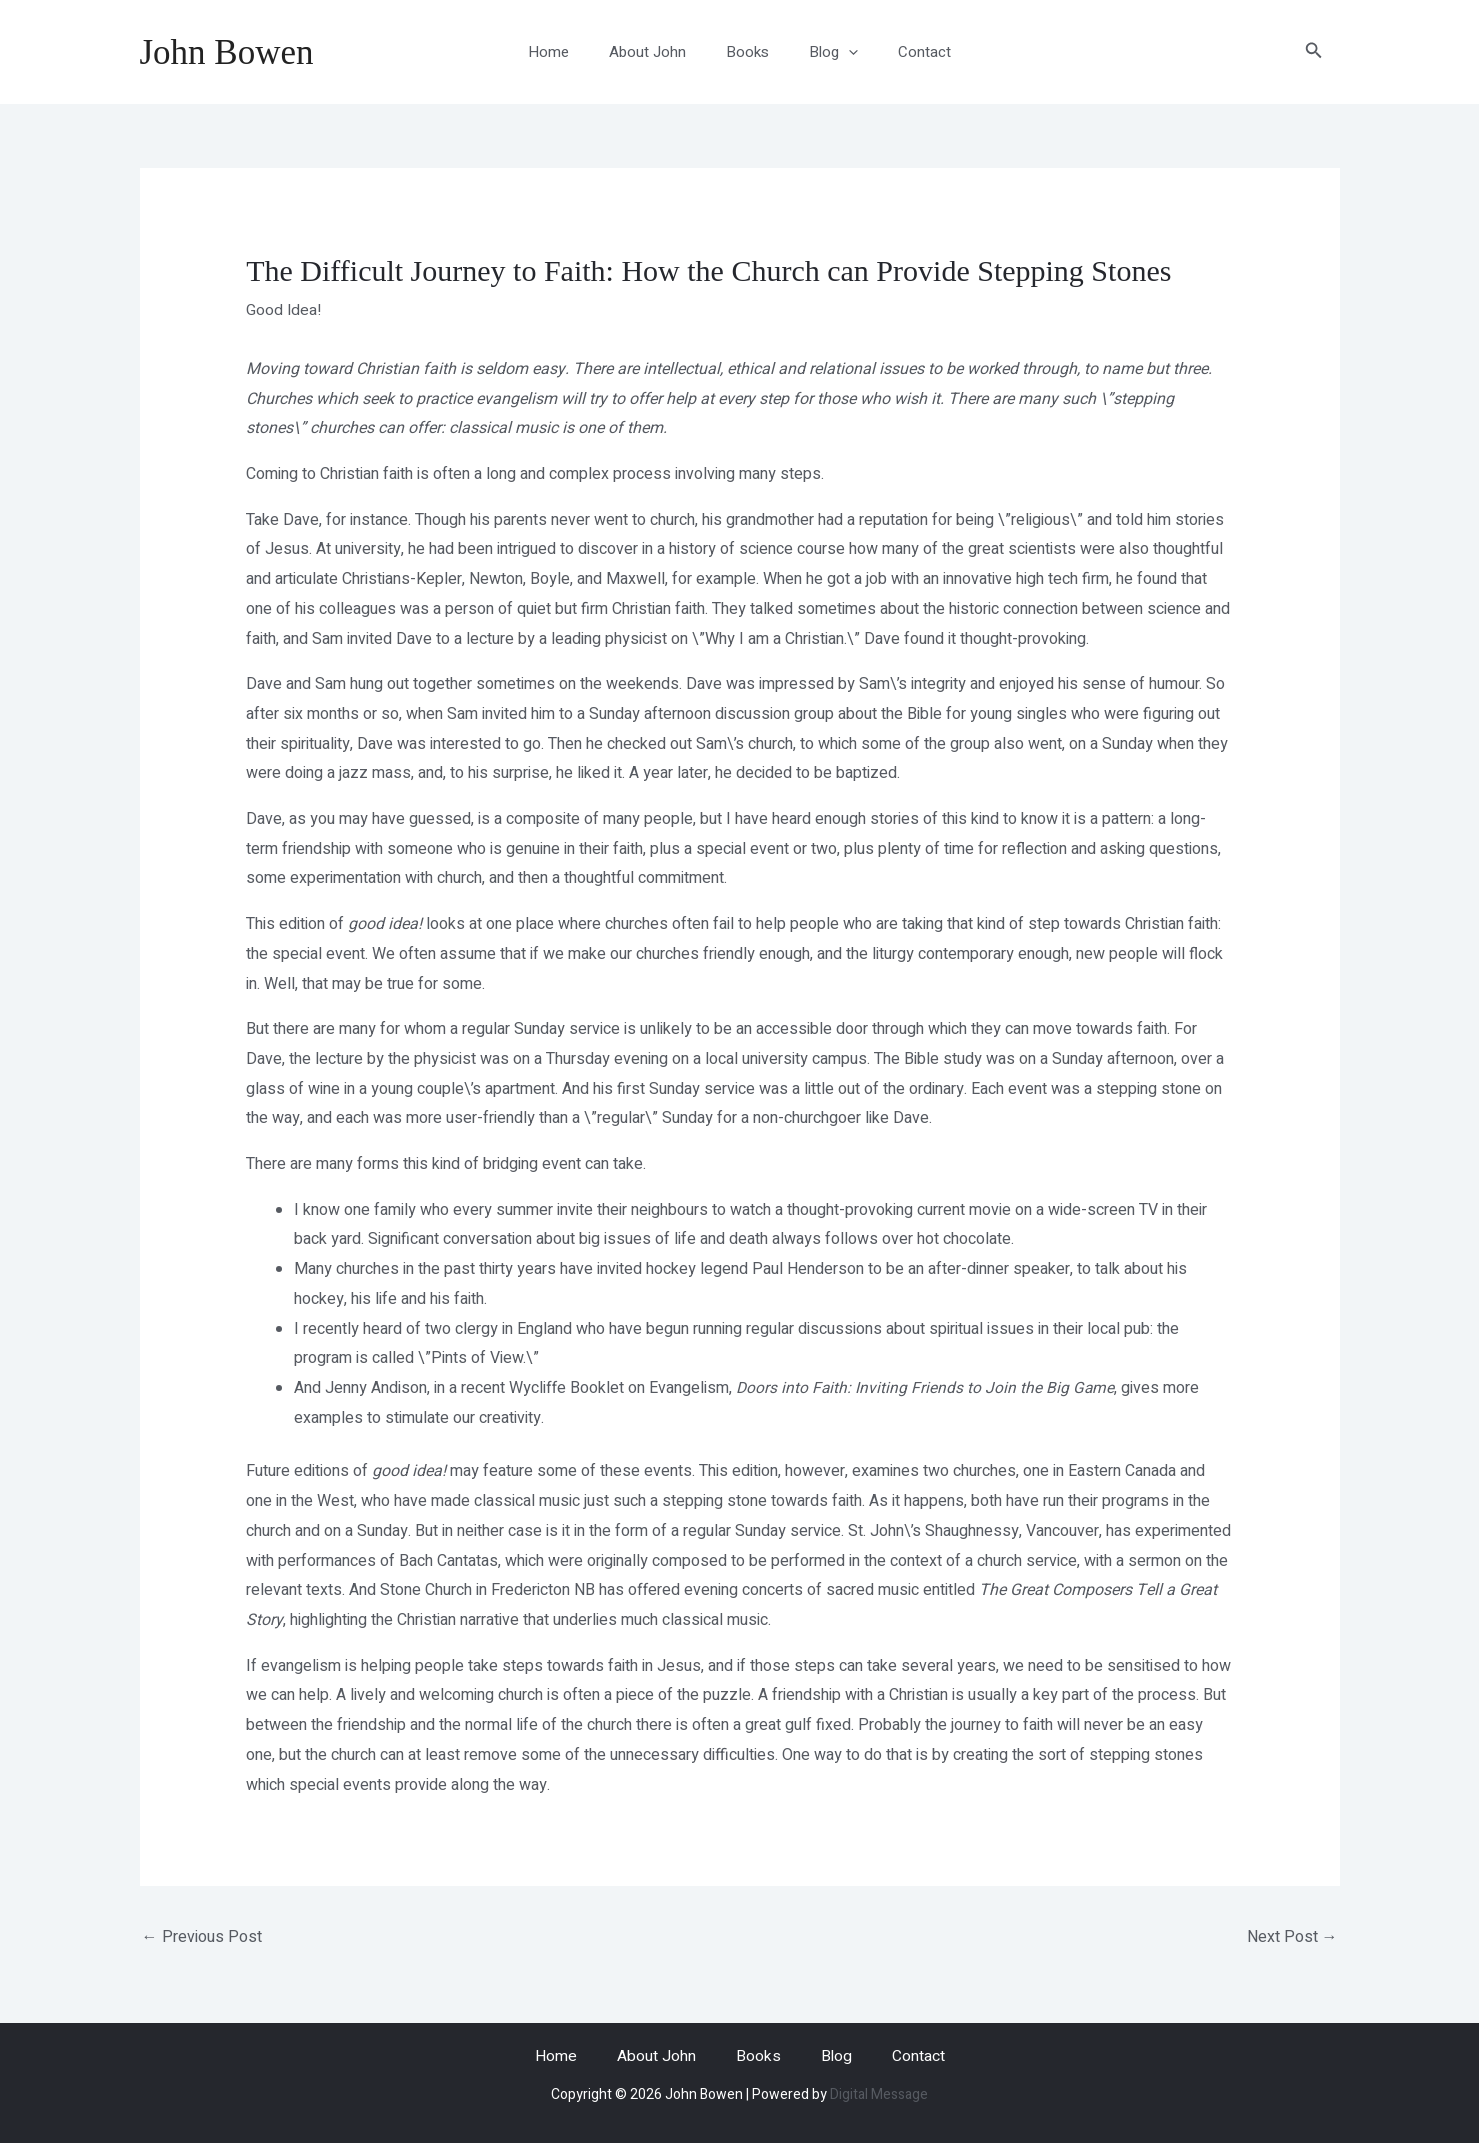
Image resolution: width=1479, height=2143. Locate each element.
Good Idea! (284, 310)
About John (657, 52)
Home (568, 52)
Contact (904, 52)
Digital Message (879, 2094)
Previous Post (202, 1936)
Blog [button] (823, 52)
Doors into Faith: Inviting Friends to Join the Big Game (926, 1388)
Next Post (1292, 1936)
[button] (838, 52)
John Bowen (227, 52)
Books (747, 52)
